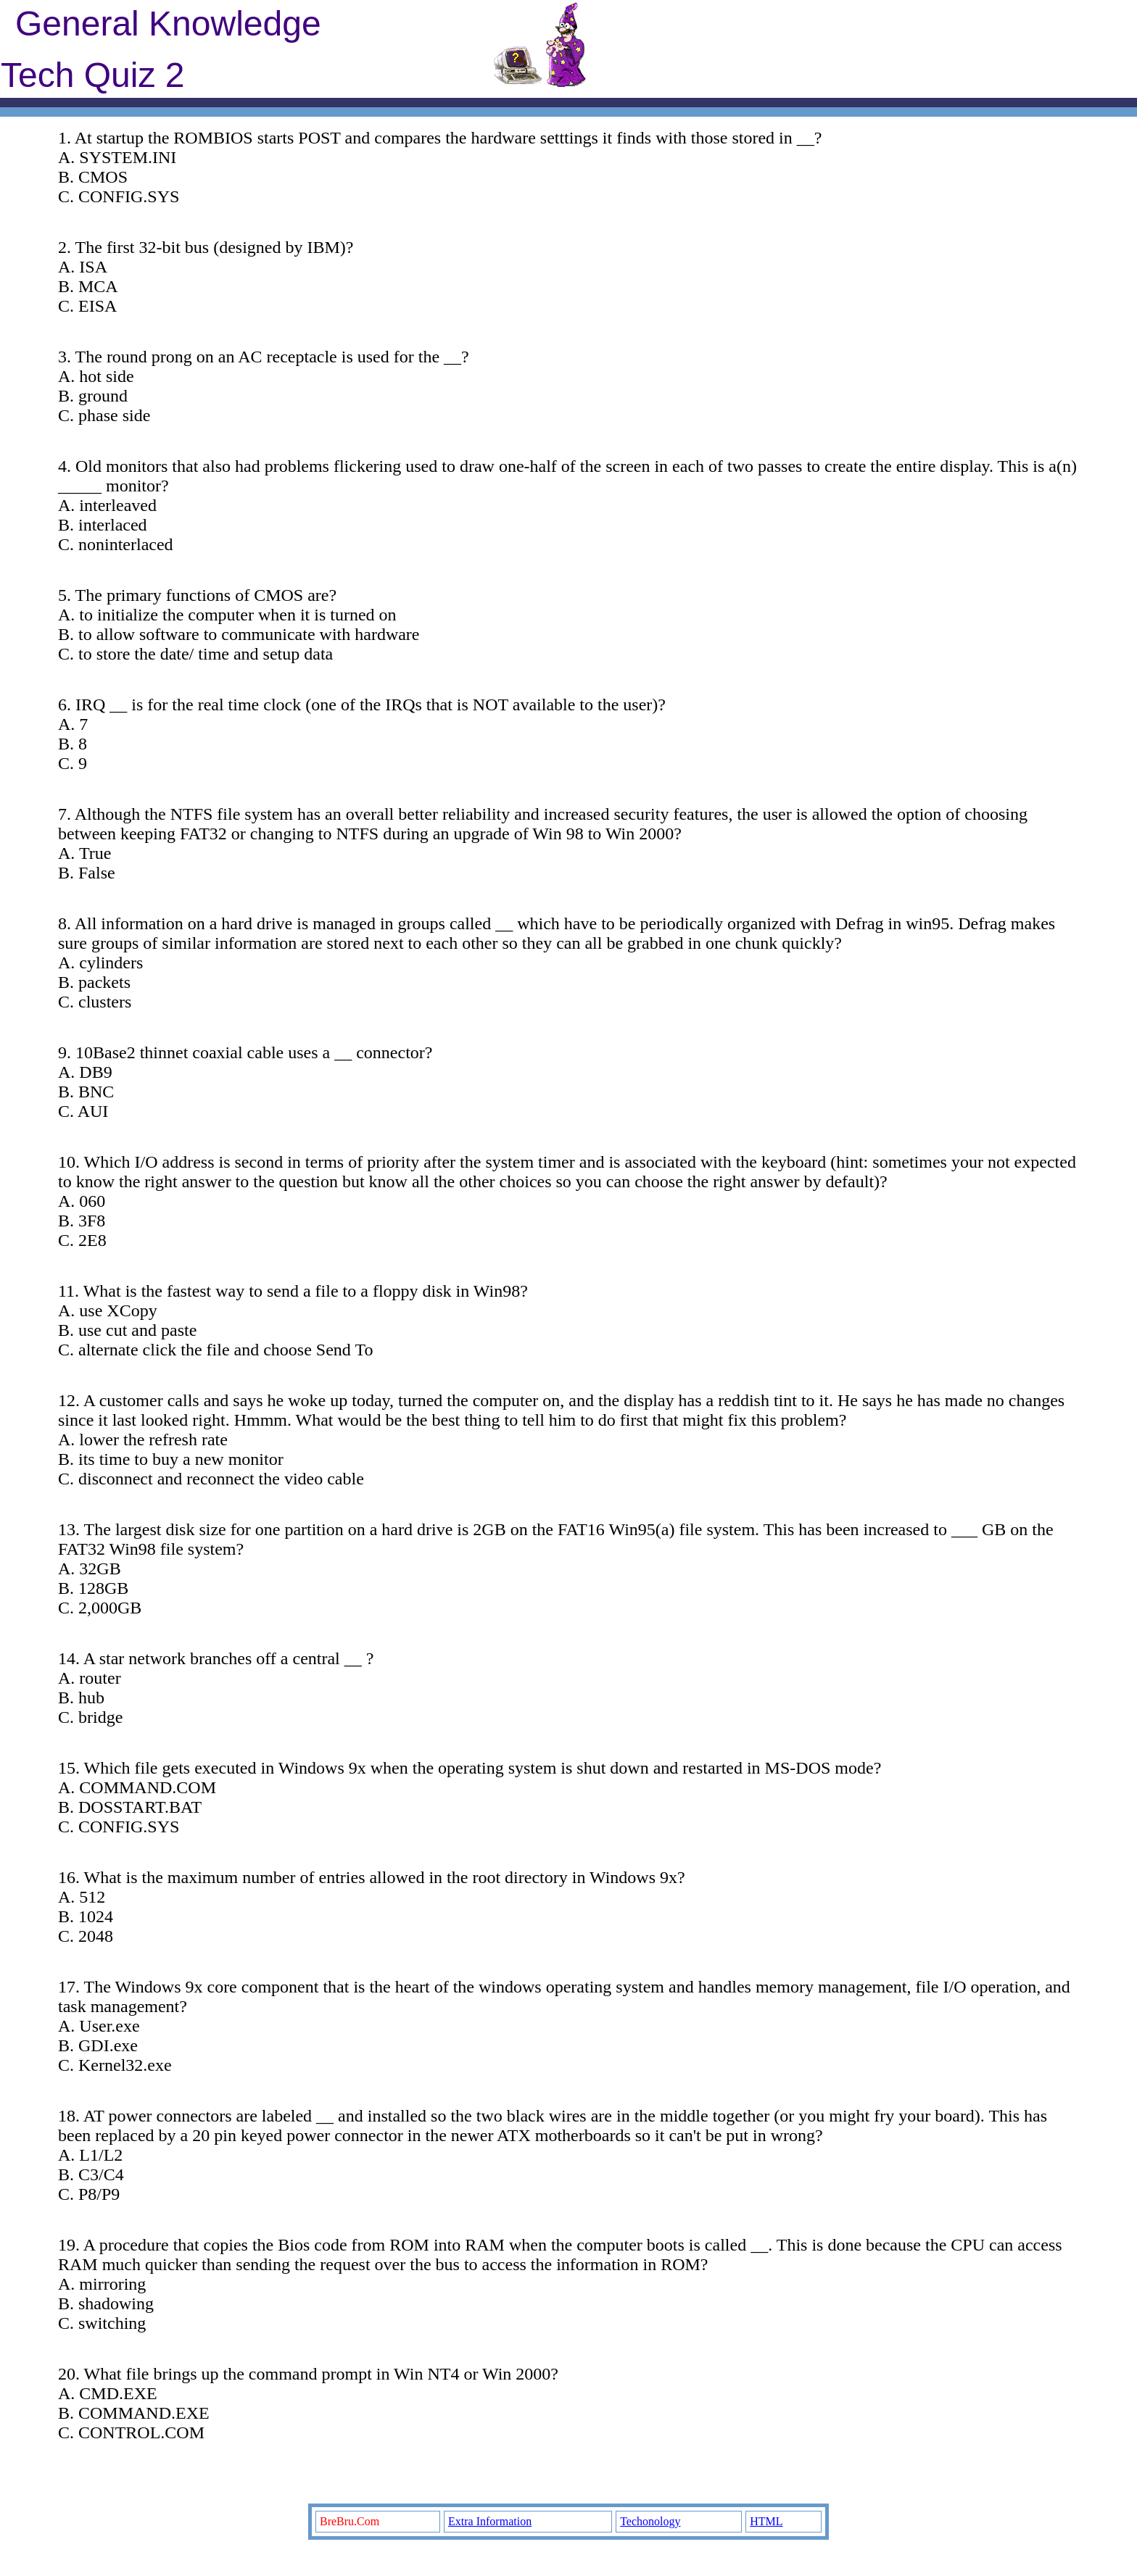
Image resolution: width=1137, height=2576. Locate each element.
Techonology (650, 2521)
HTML (766, 2521)
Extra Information (490, 2521)
